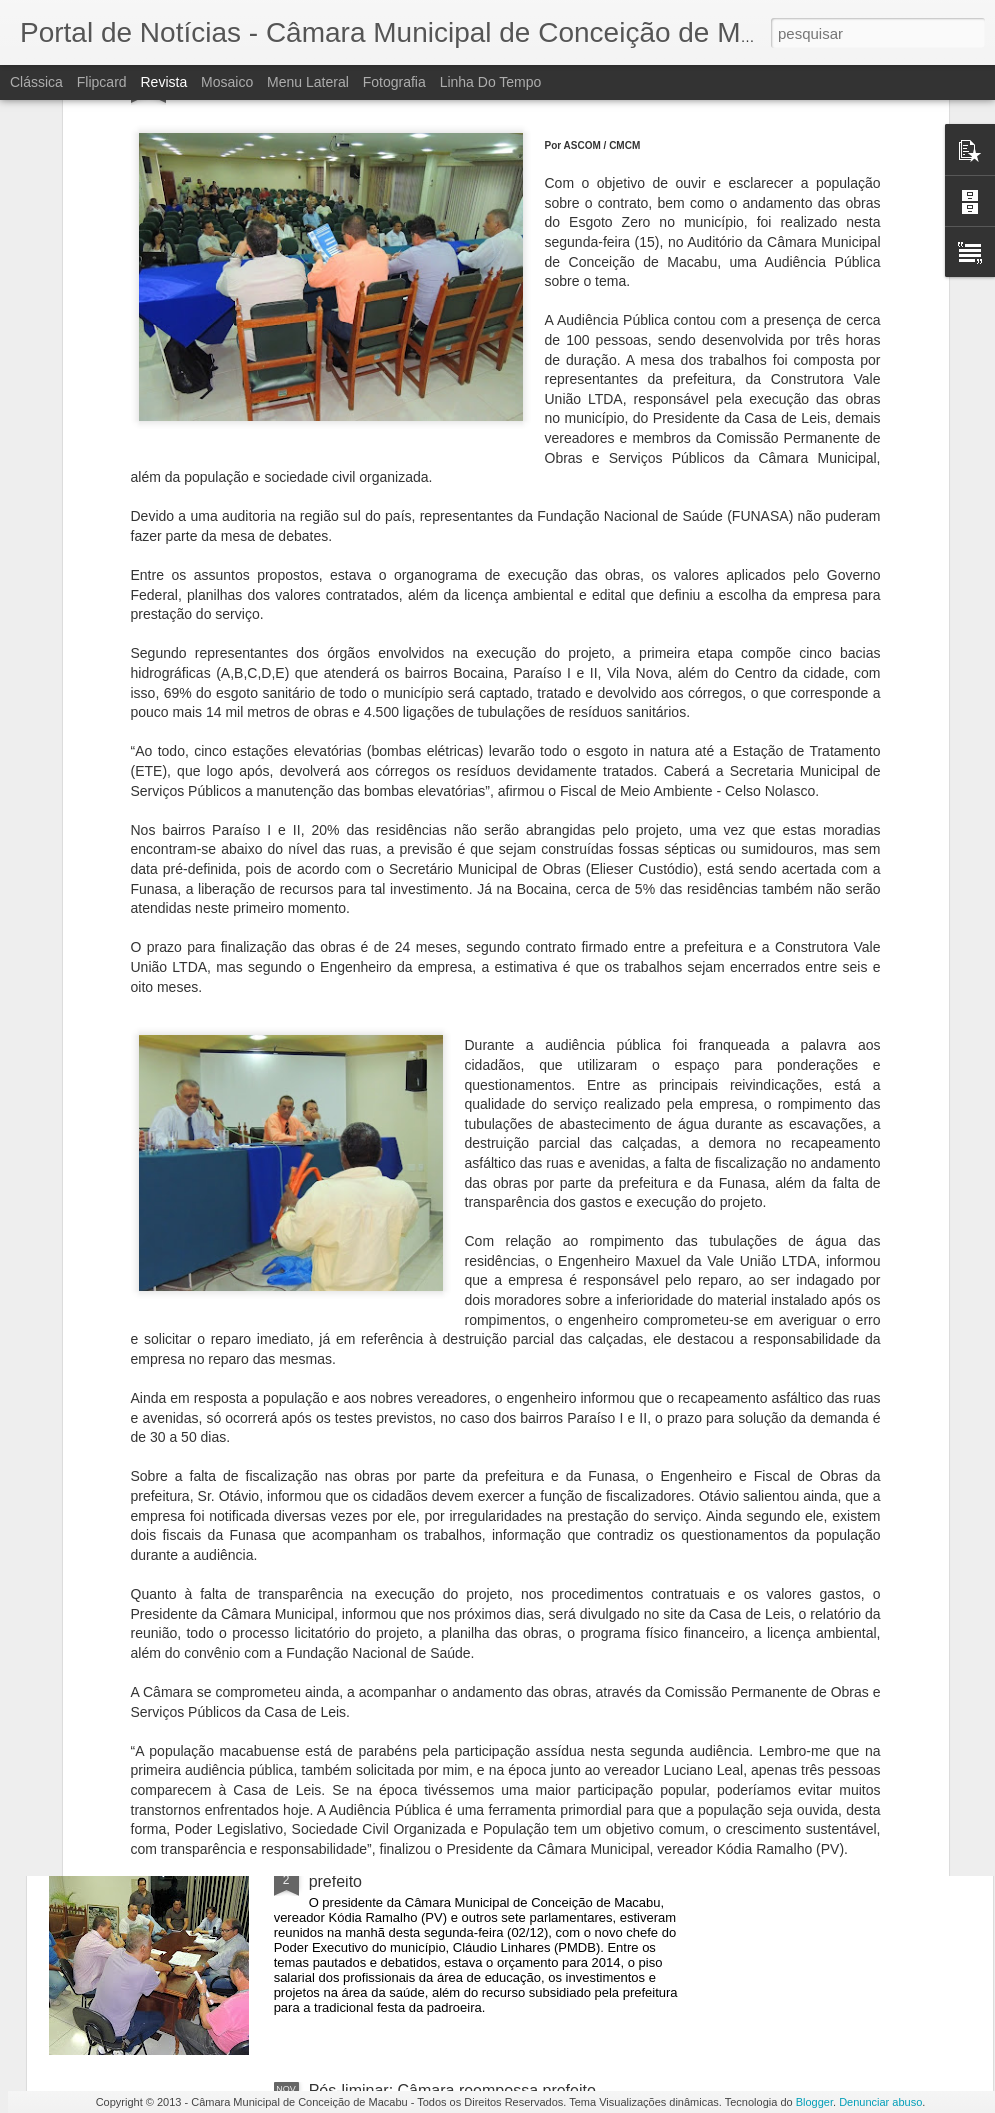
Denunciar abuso (880, 2102)
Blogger (814, 2102)
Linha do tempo (491, 82)
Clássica (36, 82)
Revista (163, 82)
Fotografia (394, 82)
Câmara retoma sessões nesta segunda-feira (469, 1409)
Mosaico (227, 82)
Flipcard (102, 82)
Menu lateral (308, 82)
